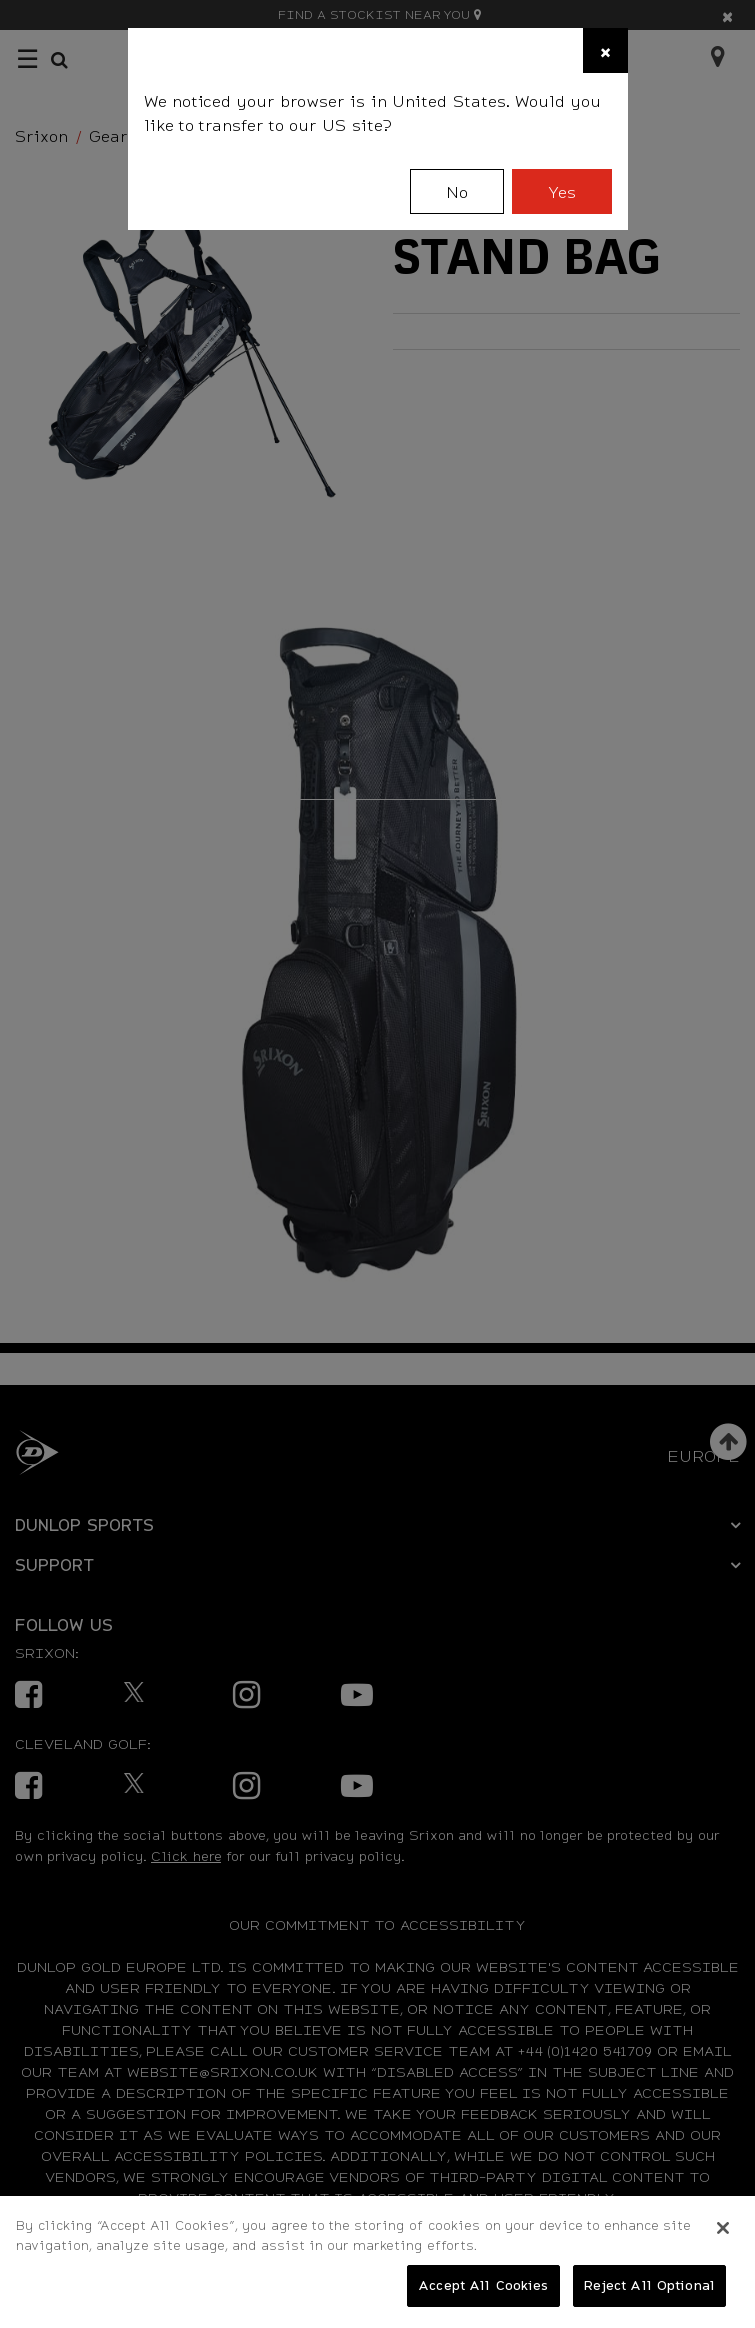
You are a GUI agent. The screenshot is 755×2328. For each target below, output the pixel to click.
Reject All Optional (649, 2285)
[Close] (605, 50)
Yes (562, 191)
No (457, 191)
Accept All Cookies (483, 2285)
